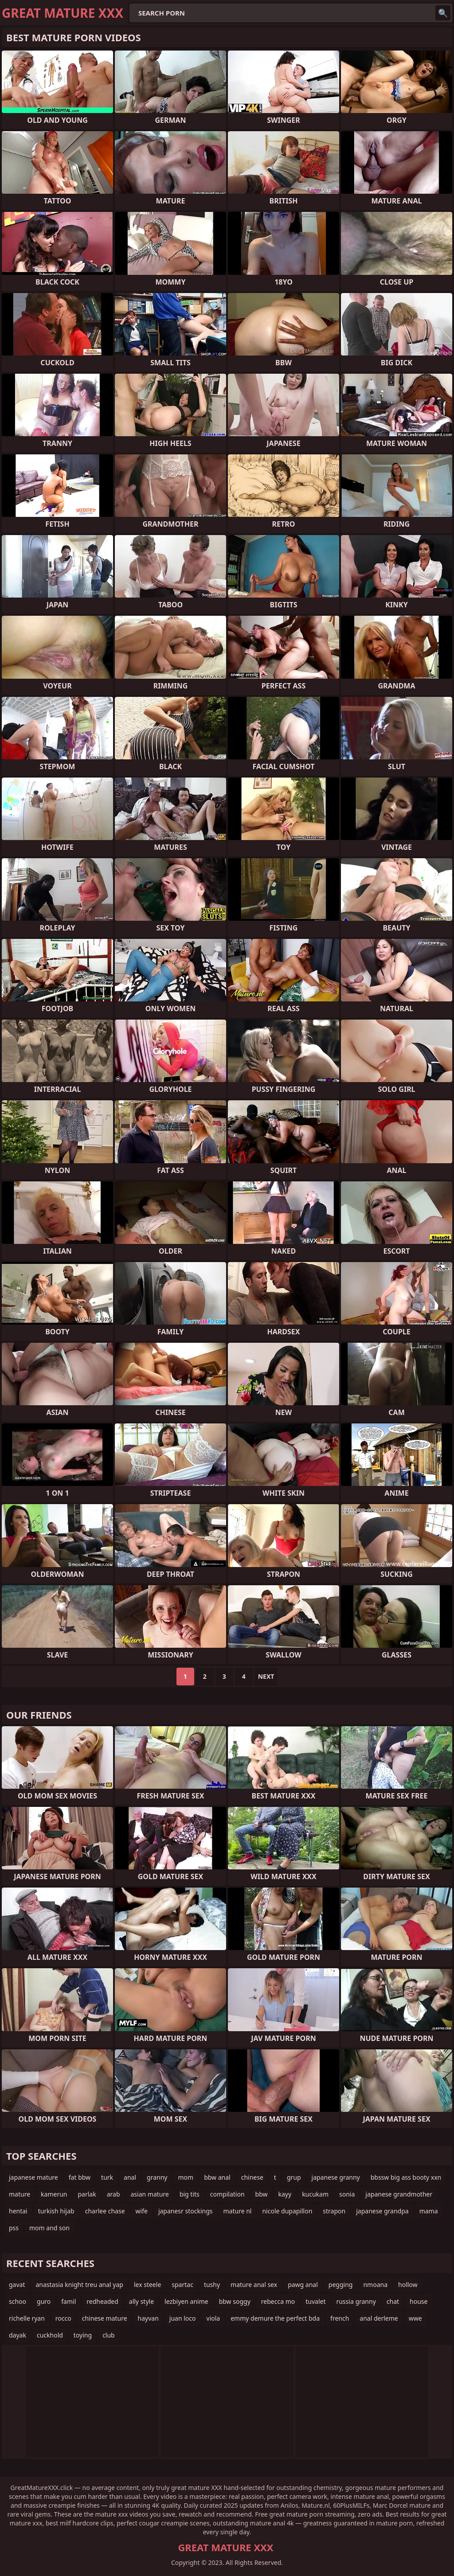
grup (294, 2177)
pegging (341, 2284)
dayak (17, 2335)
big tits (190, 2194)
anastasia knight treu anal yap (79, 2284)
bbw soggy (234, 2301)
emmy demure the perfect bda (275, 2318)
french (339, 2318)
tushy (212, 2284)
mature (19, 2194)
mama (428, 2211)
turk (107, 2177)
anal (130, 2177)
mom (185, 2177)
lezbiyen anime (186, 2301)
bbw (261, 2194)
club (108, 2335)
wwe (415, 2318)
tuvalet (315, 2301)
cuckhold (50, 2335)
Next (266, 1676)
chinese (252, 2177)
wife (142, 2211)
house (418, 2301)
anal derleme (379, 2318)
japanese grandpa (382, 2211)
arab (113, 2194)
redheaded (102, 2301)
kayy (285, 2194)
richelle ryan (27, 2318)
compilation (227, 2194)
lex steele (147, 2284)
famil (68, 2301)
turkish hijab (56, 2211)
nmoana (375, 2284)
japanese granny (336, 2177)
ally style (141, 2301)
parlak (87, 2194)
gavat (17, 2284)
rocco (63, 2318)
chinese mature (104, 2318)
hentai (18, 2211)
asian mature (150, 2194)
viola (213, 2318)
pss (14, 2228)
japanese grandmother (398, 2194)
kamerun (54, 2194)
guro (44, 2301)
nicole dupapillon (287, 2211)
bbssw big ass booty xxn (406, 2177)
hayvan (148, 2318)
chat (393, 2301)
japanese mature (33, 2177)
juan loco (182, 2318)
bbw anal (217, 2177)
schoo (17, 2301)
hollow (408, 2284)
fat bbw (79, 2177)
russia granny (356, 2301)
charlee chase (105, 2211)
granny (157, 2177)
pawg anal (303, 2284)
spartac (182, 2284)
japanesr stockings (185, 2211)
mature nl (237, 2211)
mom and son (49, 2228)
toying (83, 2335)
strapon (334, 2211)
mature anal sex (254, 2284)
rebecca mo (278, 2301)
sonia (347, 2194)
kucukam (315, 2194)
